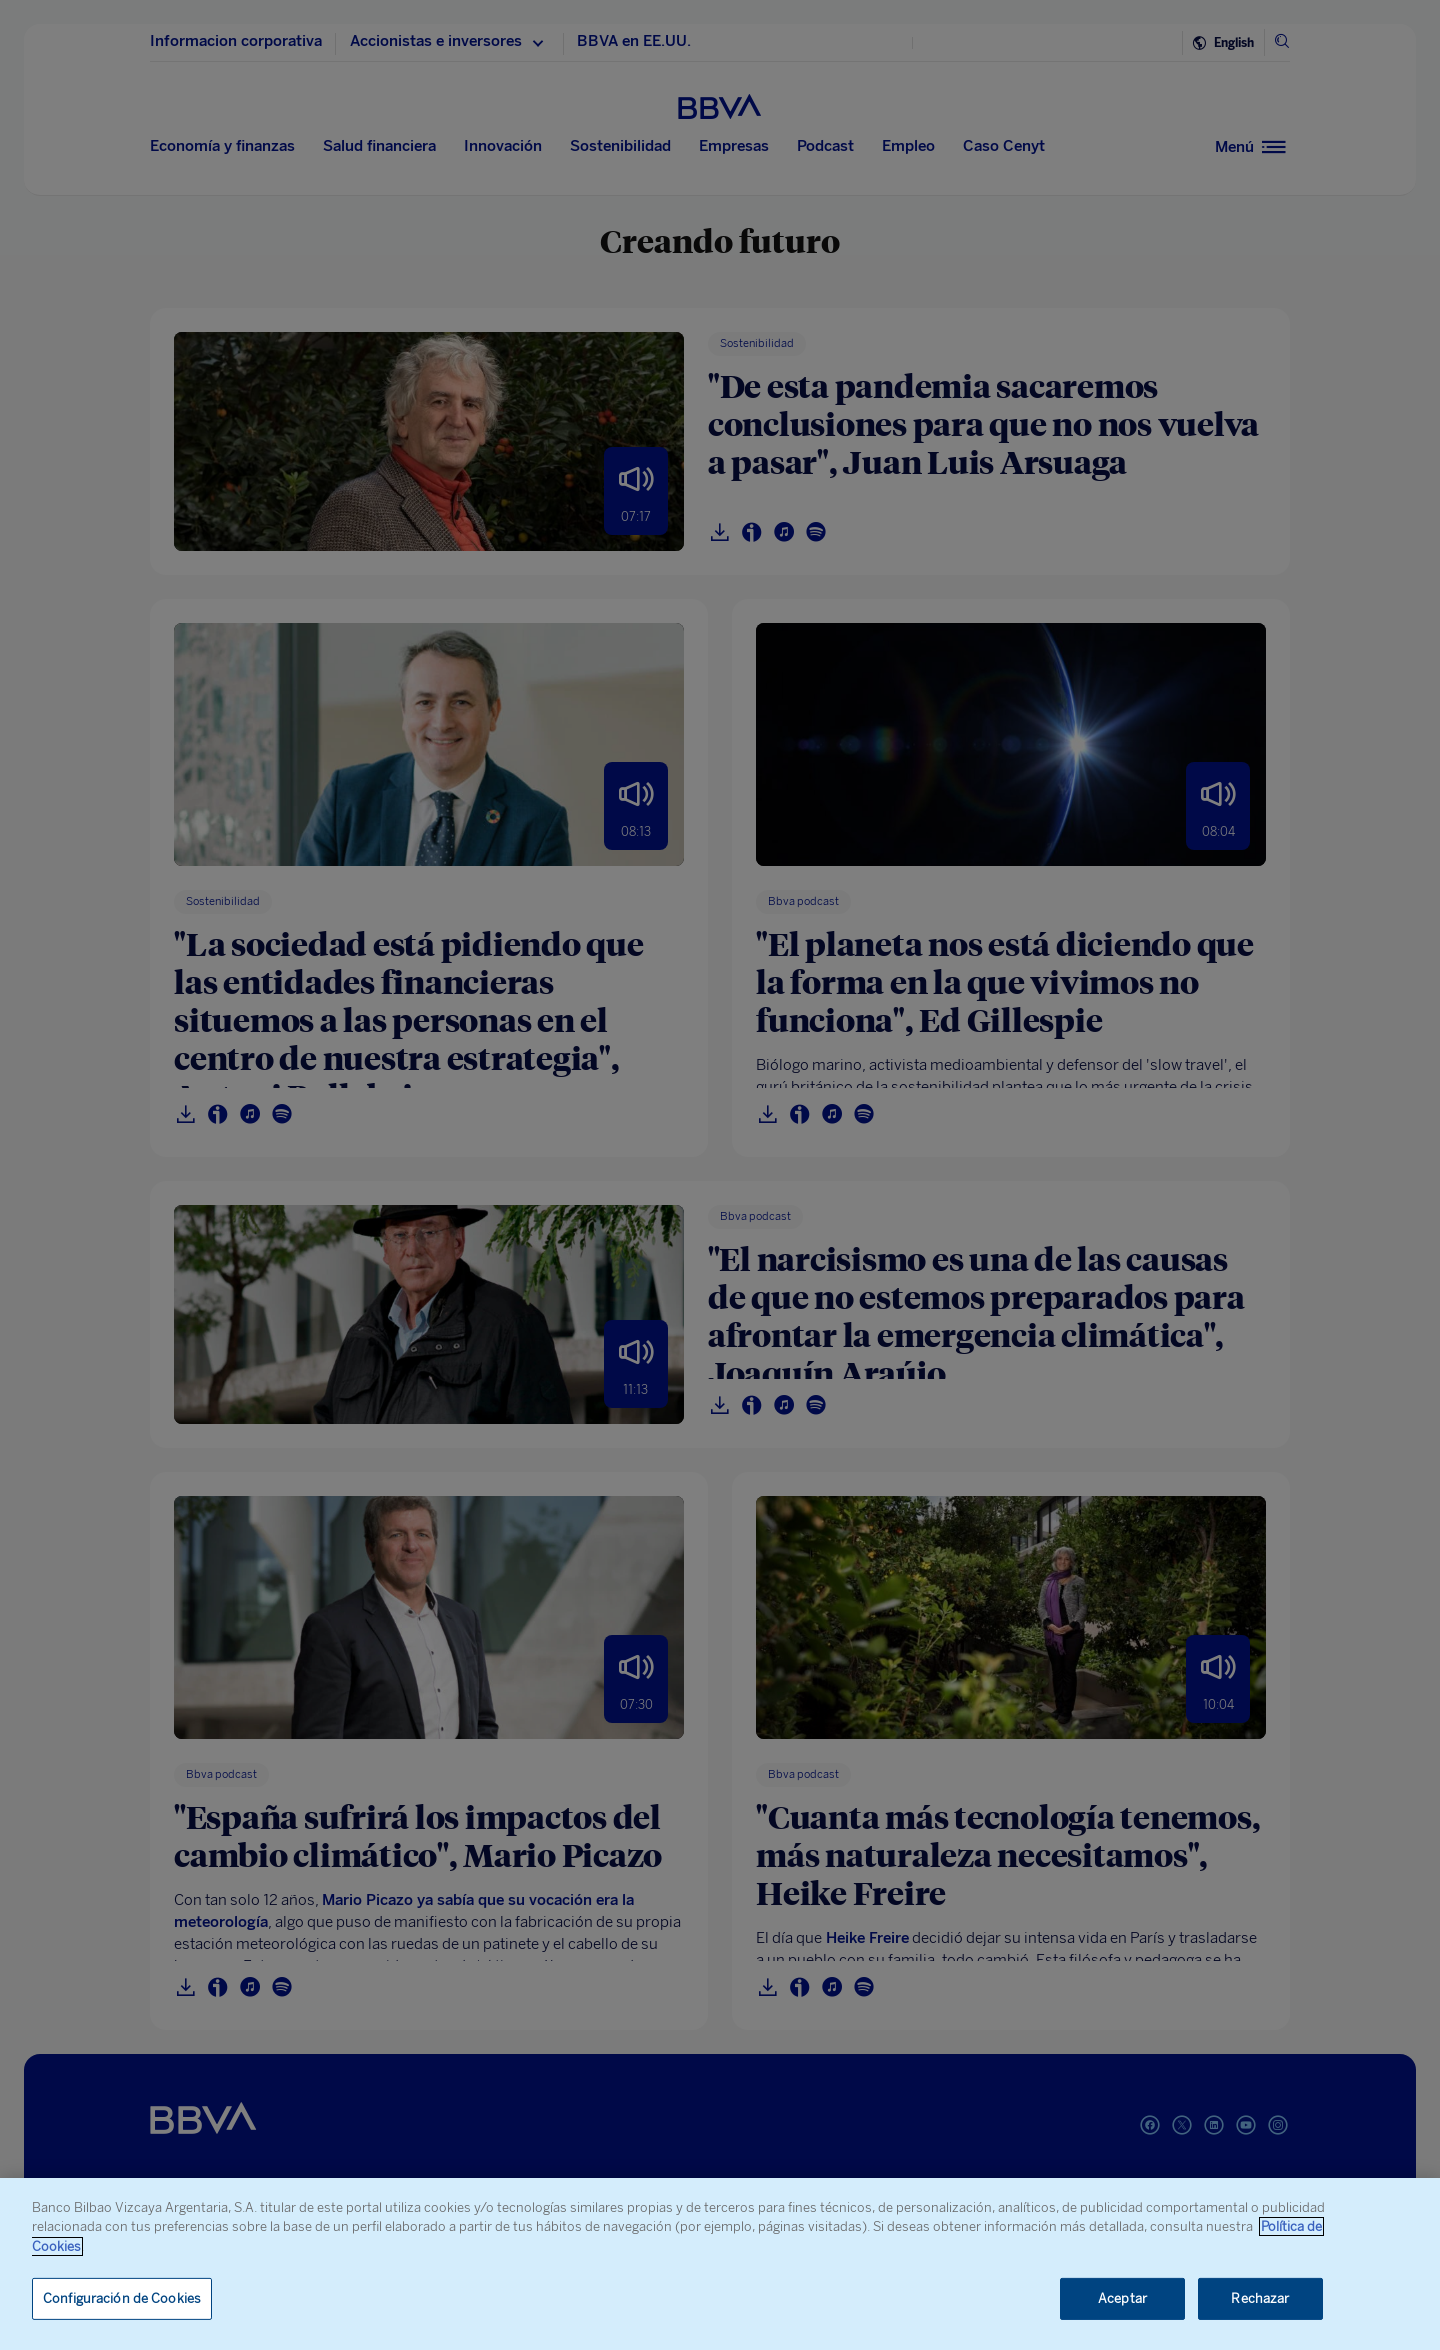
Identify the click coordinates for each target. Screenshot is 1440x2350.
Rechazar (1260, 2298)
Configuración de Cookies (122, 2298)
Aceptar (1122, 2298)
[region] (720, 2264)
